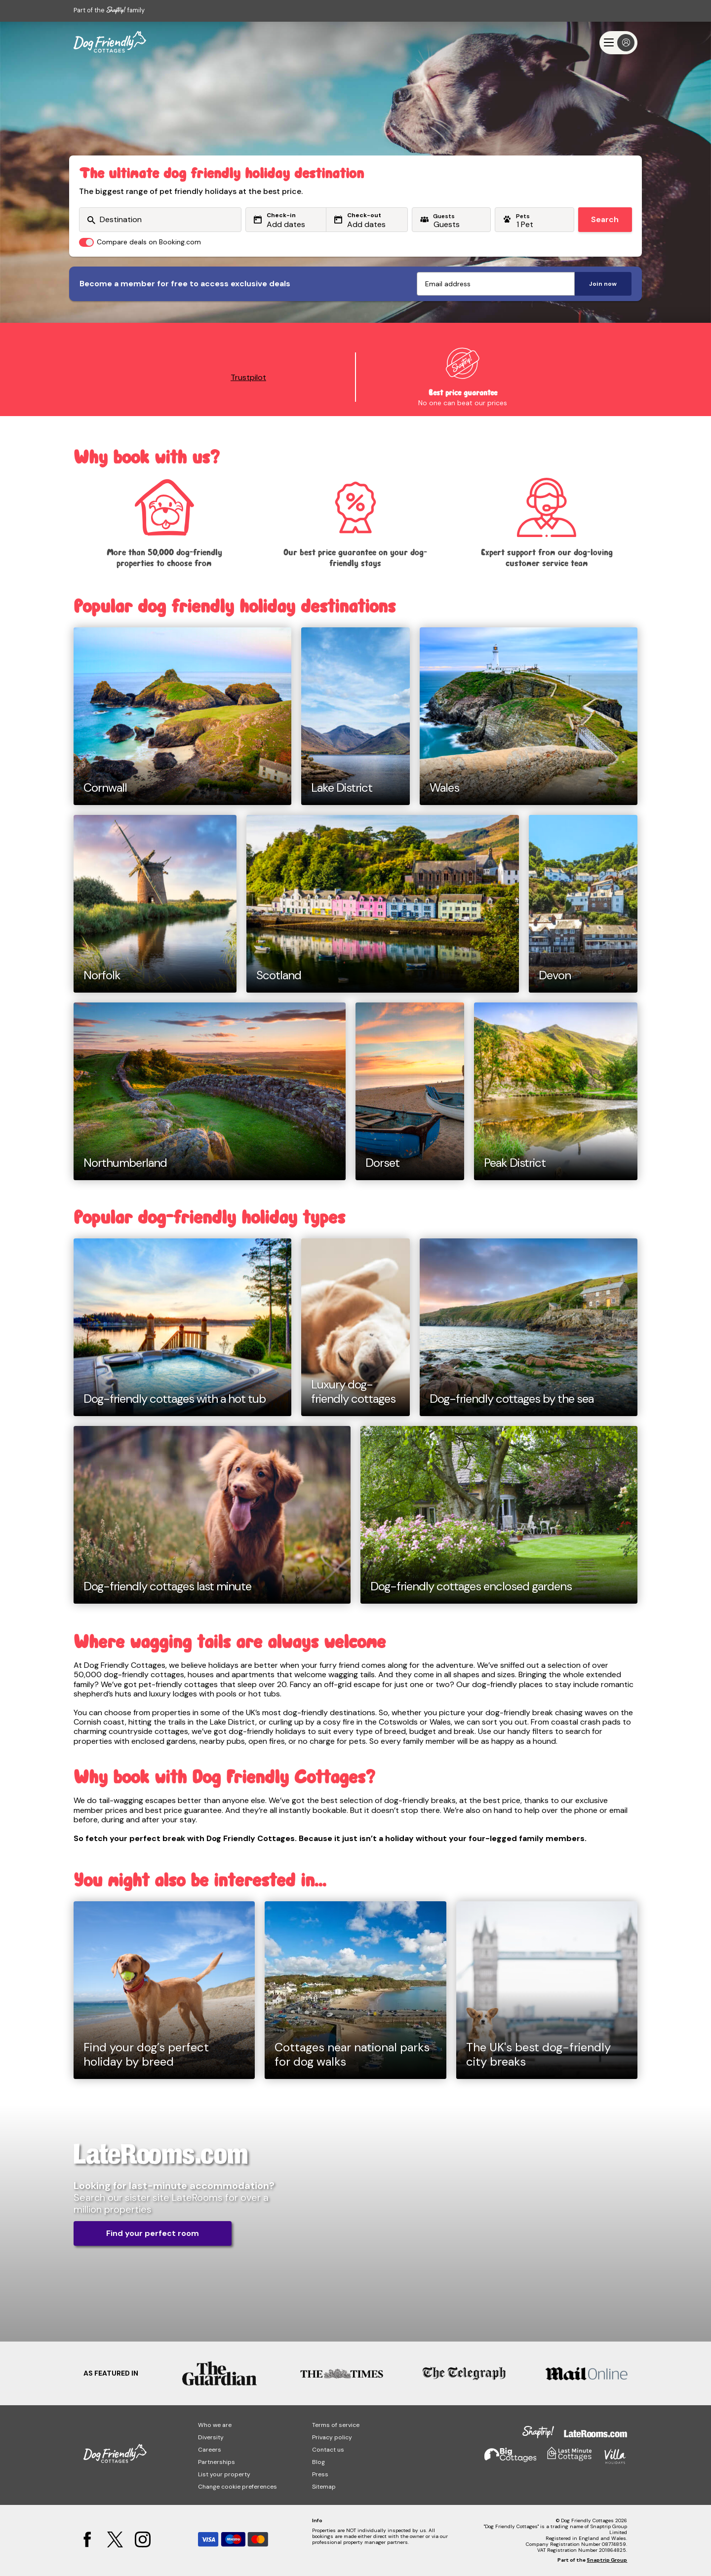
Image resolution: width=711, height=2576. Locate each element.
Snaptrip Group (607, 2560)
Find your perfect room (152, 2233)
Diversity (211, 2437)
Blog (318, 2462)
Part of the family (109, 10)
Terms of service (335, 2425)
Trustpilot (248, 377)
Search (605, 219)
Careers (209, 2450)
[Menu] (618, 42)
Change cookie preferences (237, 2487)
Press (320, 2474)
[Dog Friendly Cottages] (110, 42)
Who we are (215, 2425)
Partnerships (216, 2462)
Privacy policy (332, 2437)
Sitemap (324, 2487)
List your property (224, 2474)
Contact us (328, 2450)
